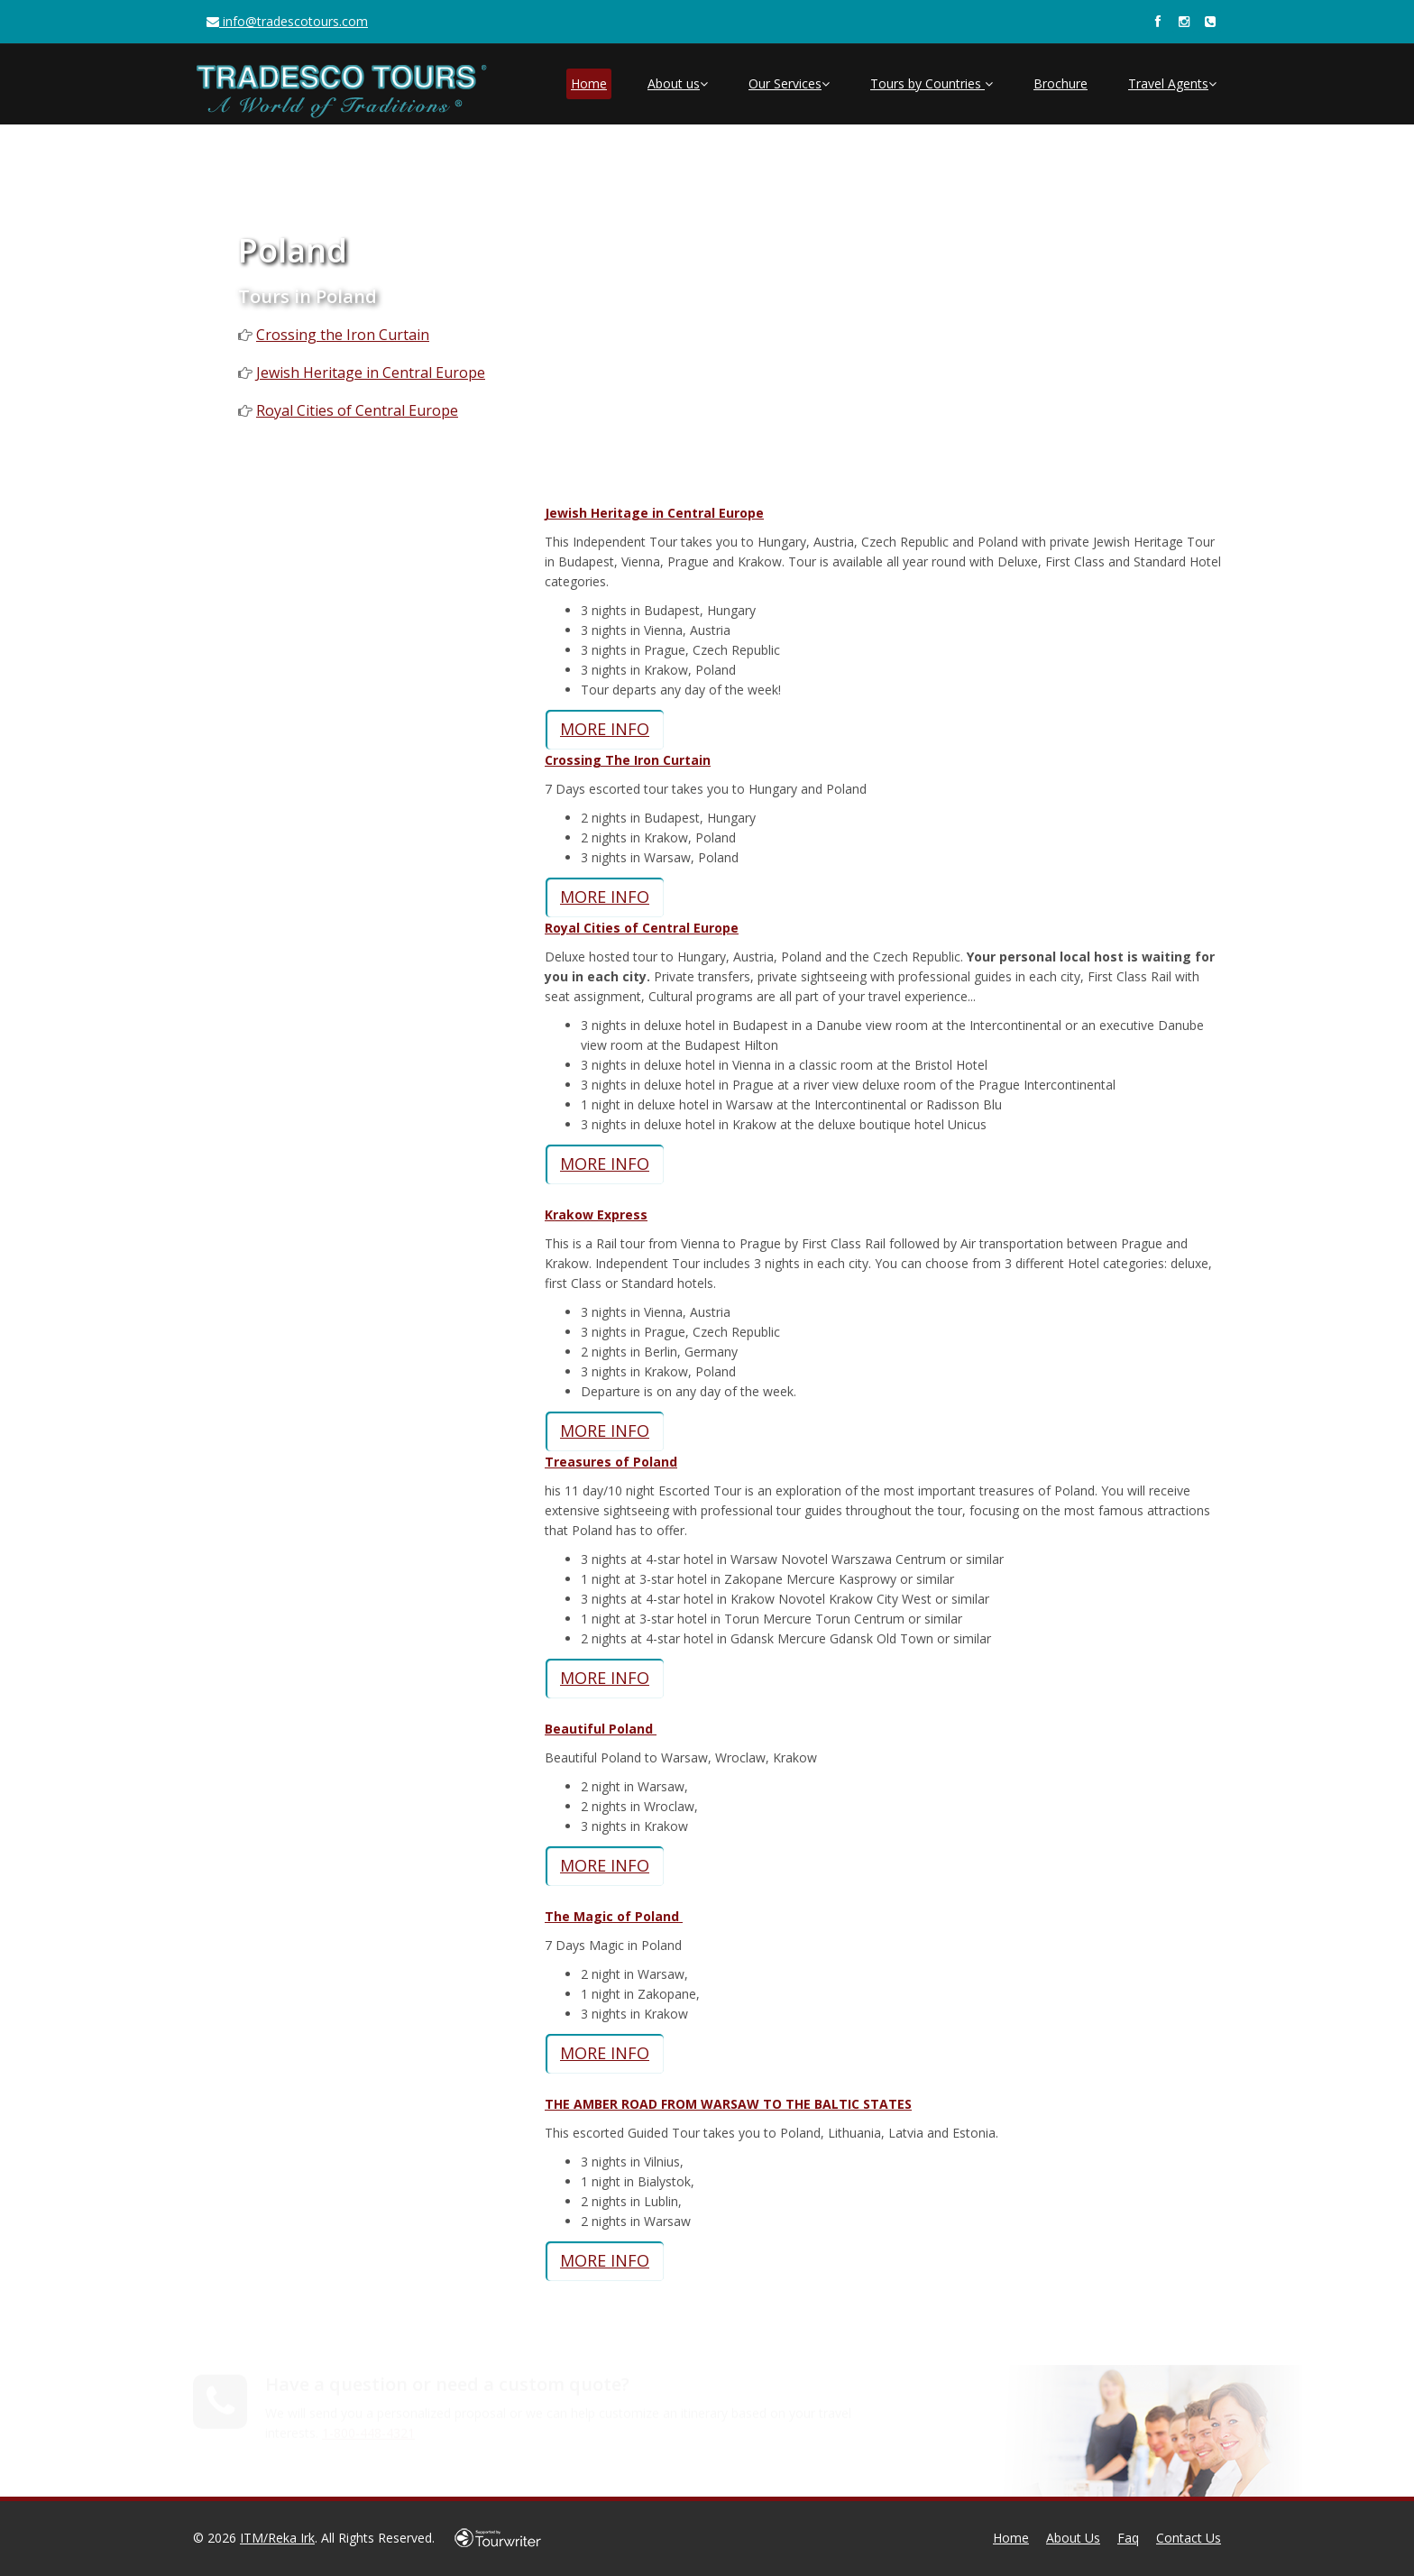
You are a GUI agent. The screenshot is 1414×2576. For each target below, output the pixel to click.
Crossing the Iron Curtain (342, 335)
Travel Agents (1172, 83)
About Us (1073, 2537)
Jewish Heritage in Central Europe (370, 372)
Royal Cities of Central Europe (357, 410)
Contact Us (1188, 2537)
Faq (1128, 2537)
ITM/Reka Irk (277, 2537)
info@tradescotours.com (287, 21)
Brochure (1060, 83)
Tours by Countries (931, 83)
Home (589, 83)
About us (677, 83)
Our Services (789, 83)
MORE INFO (604, 729)
